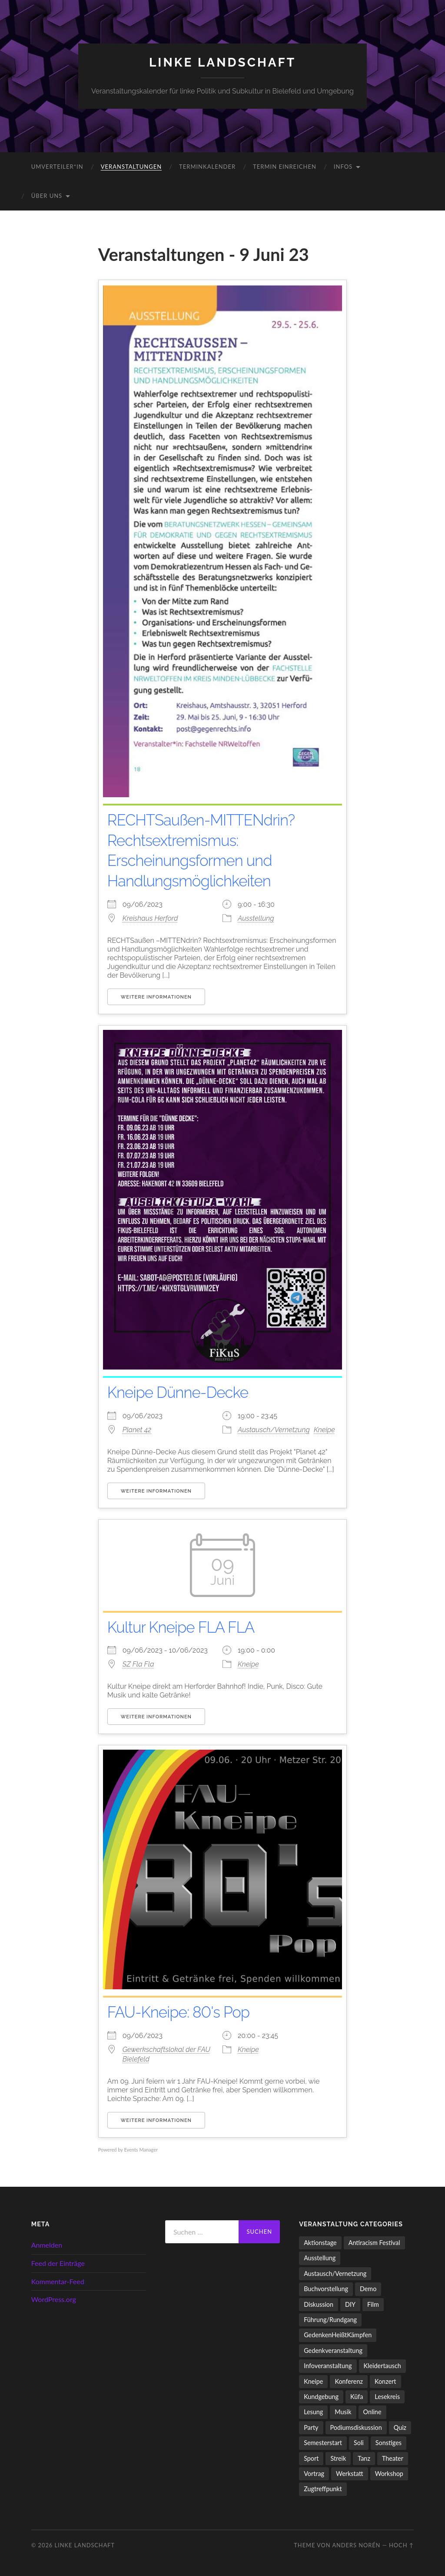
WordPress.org (53, 2299)
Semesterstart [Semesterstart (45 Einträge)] (323, 2442)
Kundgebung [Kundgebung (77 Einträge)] (321, 2396)
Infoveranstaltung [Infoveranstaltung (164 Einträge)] (328, 2365)
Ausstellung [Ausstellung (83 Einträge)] (319, 2258)
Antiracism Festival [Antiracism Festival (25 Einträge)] (374, 2242)
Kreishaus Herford (150, 918)
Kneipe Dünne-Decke (180, 1392)
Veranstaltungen (131, 166)
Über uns (47, 195)
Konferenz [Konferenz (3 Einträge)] (349, 2381)
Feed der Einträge (58, 2263)
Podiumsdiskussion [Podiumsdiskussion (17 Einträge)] (356, 2427)
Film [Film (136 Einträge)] (373, 2304)
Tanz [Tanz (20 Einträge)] (364, 2458)
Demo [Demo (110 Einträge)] (368, 2288)
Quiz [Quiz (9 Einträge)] (400, 2427)
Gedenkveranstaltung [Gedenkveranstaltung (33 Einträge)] (333, 2350)
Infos (343, 166)
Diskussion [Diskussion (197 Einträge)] (318, 2304)
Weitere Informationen (156, 997)
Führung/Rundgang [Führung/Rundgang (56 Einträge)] (330, 2319)
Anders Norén (356, 2545)
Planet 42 (137, 1430)
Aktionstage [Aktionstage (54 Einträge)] (320, 2242)
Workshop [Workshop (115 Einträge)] (389, 2473)
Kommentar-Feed (57, 2281)
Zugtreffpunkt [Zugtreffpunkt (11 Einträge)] (323, 2488)
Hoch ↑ (401, 2545)
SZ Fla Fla (138, 1664)
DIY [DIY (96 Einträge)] (350, 2304)
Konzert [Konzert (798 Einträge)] (385, 2381)
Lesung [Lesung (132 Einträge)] (313, 2412)
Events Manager (141, 2149)
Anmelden (46, 2245)
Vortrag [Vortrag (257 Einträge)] (314, 2473)
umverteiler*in (57, 166)
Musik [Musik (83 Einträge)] (343, 2412)
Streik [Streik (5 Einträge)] (338, 2458)
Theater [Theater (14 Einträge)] (392, 2458)
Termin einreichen (284, 166)
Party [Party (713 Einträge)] (311, 2427)
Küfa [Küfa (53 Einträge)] (356, 2396)
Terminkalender (207, 166)
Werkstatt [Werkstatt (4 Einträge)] (349, 2473)
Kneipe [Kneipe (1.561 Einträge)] (313, 2381)
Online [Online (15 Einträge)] (372, 2412)
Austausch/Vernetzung (274, 1430)
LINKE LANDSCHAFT (222, 62)
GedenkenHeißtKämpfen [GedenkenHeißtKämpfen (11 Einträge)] (338, 2335)
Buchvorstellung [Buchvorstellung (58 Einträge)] (326, 2288)
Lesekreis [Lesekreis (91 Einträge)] (387, 2396)
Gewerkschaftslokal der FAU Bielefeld (166, 2054)
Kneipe (324, 1430)
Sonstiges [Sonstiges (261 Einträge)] (388, 2442)
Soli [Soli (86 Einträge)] (359, 2442)
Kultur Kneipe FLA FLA (183, 1627)
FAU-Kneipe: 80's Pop (181, 2012)
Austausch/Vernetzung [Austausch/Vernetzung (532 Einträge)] (335, 2273)
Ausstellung (256, 918)
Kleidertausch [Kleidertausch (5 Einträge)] (382, 2365)
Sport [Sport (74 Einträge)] (311, 2458)
